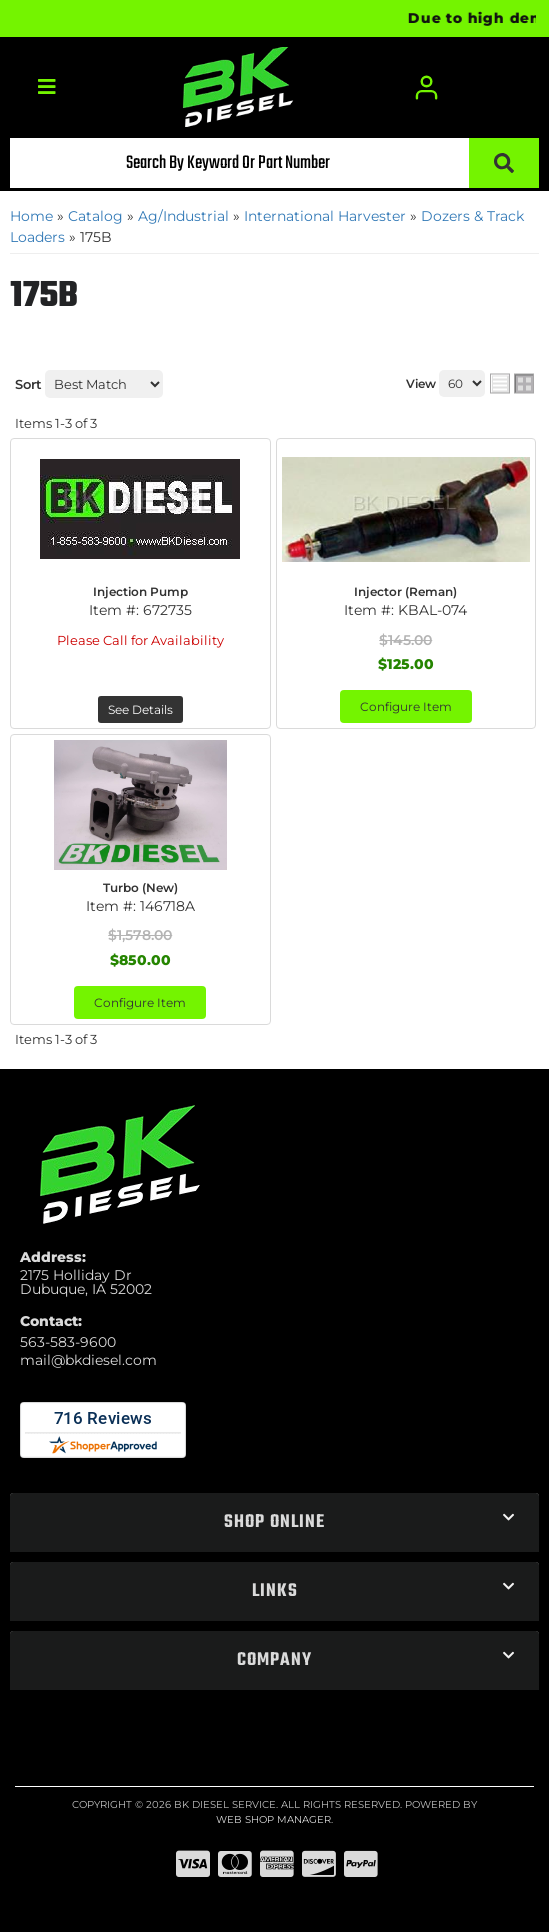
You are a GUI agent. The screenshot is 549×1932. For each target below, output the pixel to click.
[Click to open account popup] (426, 87)
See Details (140, 709)
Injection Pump (140, 591)
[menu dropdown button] (46, 87)
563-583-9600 (68, 1342)
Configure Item (406, 706)
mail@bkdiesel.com (88, 1360)
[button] (274, 163)
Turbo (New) (140, 887)
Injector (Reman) (405, 591)
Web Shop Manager (273, 1819)
